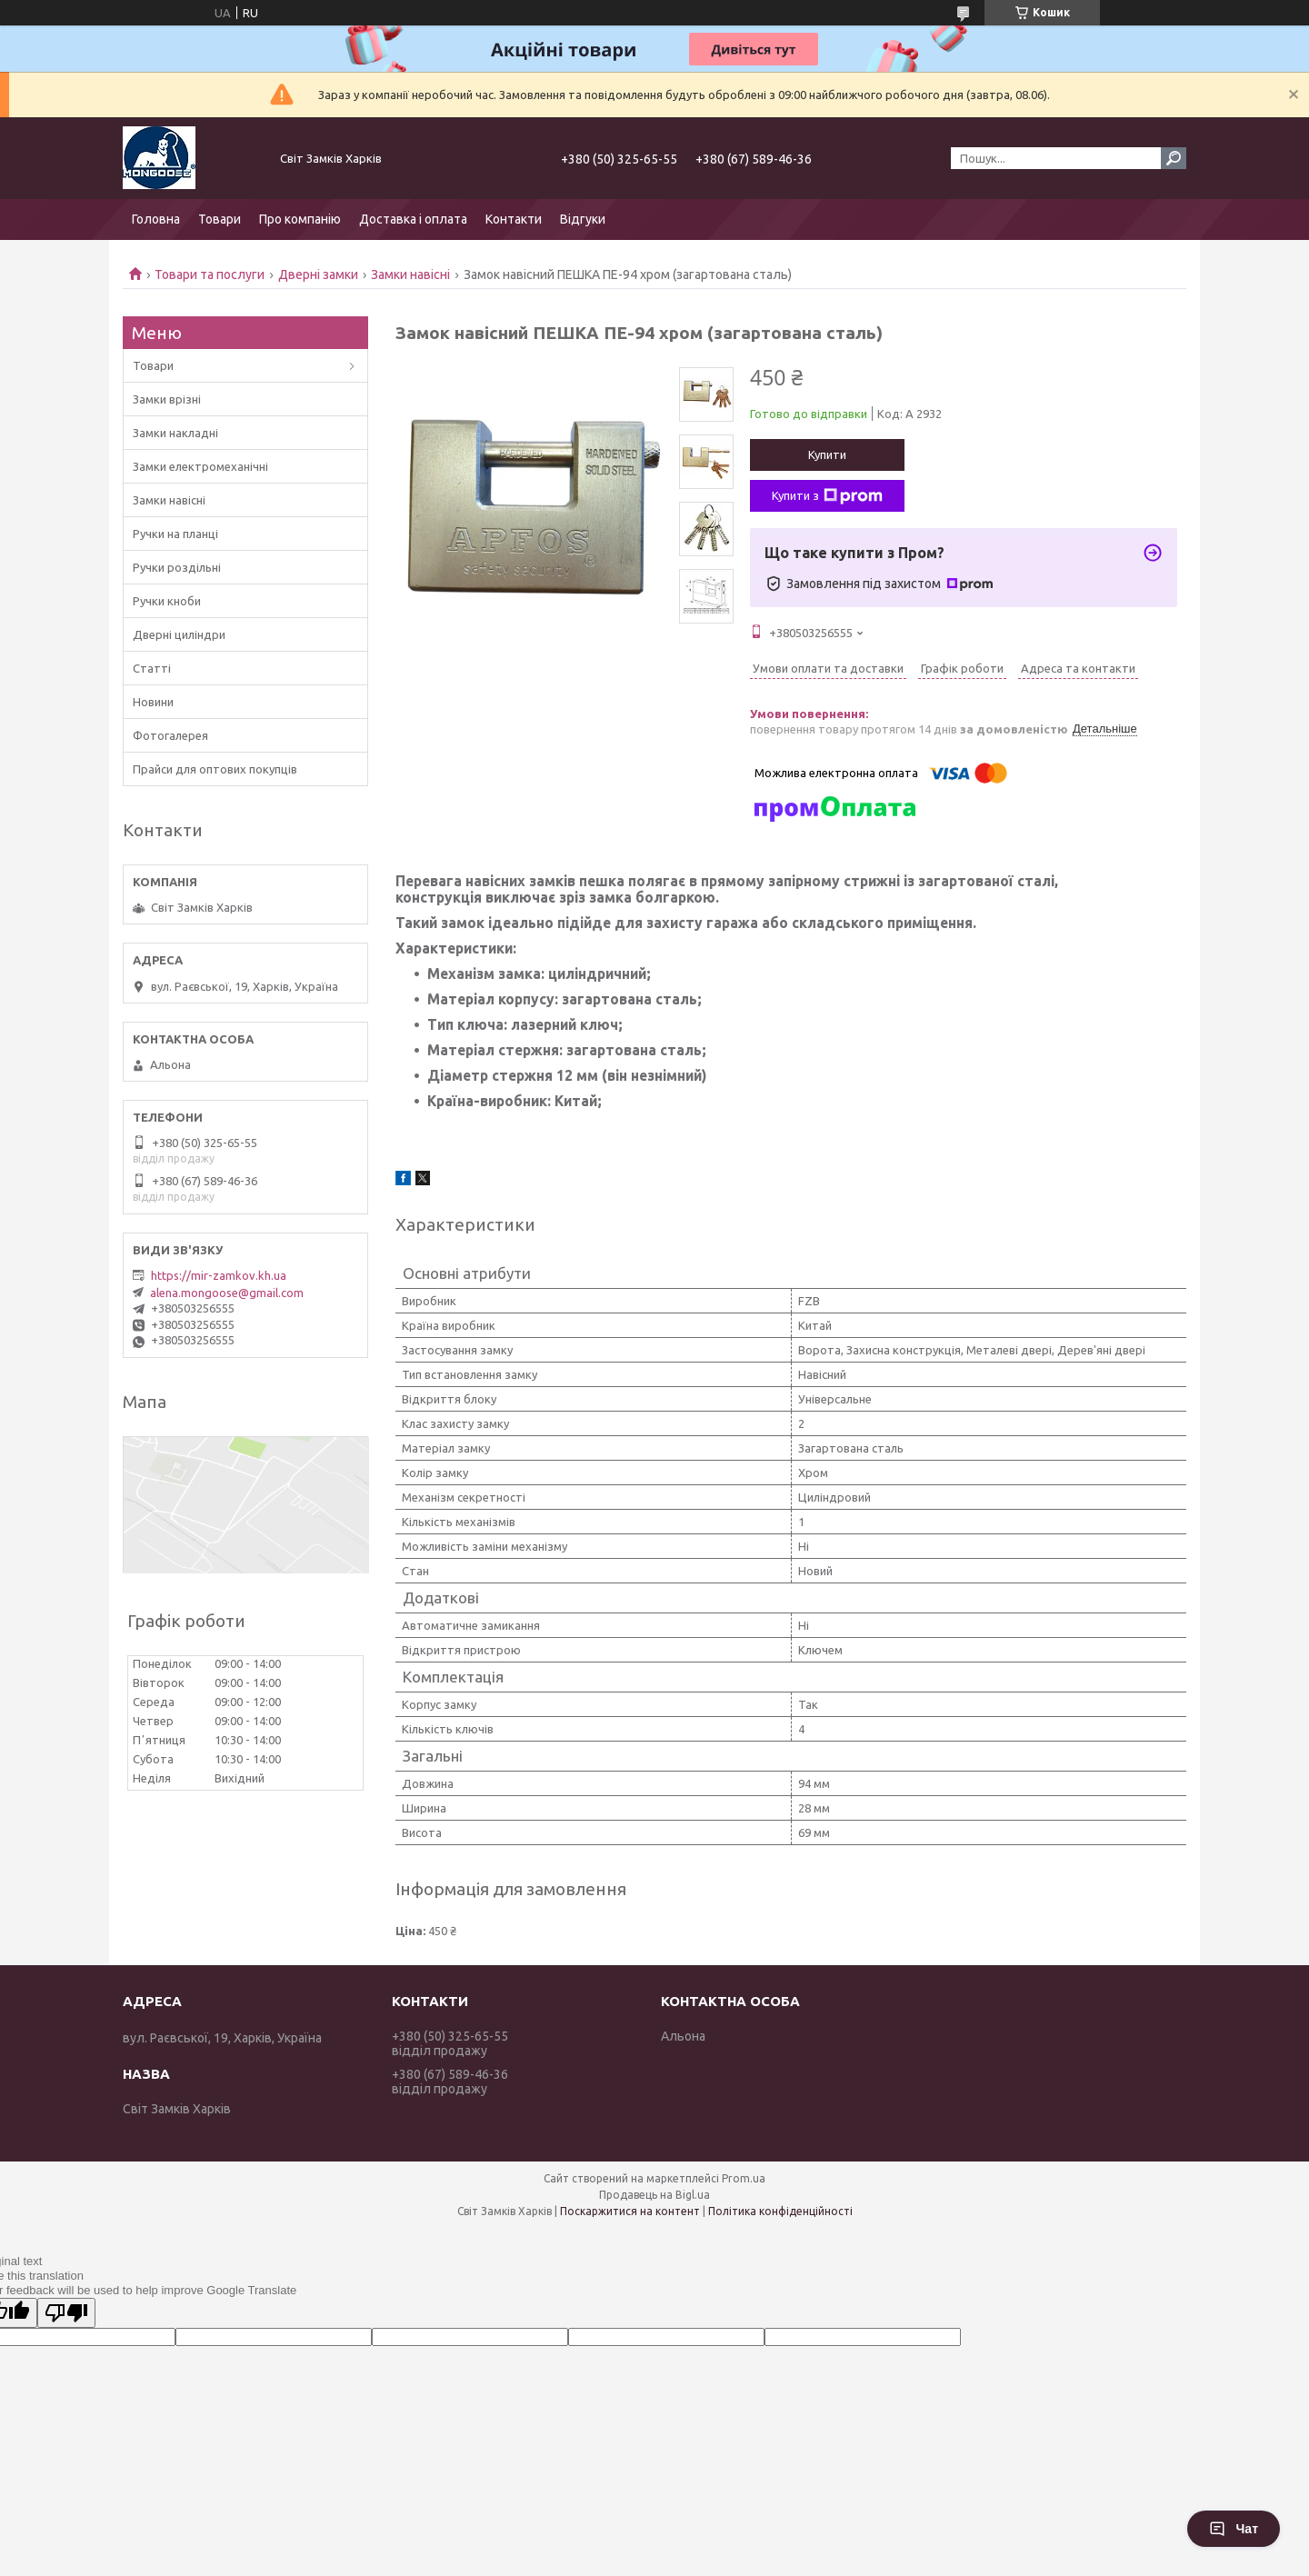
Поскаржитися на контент (630, 2211)
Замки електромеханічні (200, 466)
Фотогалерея (170, 735)
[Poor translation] (66, 2313)
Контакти (513, 219)
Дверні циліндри (179, 634)
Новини (153, 701)
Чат (1233, 2529)
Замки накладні (175, 432)
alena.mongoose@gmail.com (227, 1292)
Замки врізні (167, 399)
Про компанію (300, 219)
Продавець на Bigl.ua (654, 2195)
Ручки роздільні (177, 567)
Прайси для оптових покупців (215, 769)
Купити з (827, 496)
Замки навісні (410, 274)
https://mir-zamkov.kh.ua (218, 1275)
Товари (219, 219)
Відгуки (582, 219)
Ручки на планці (175, 533)
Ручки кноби (167, 600)
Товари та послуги (210, 274)
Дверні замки (318, 274)
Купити (827, 454)
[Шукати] (1173, 158)
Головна (156, 219)
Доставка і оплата (413, 219)
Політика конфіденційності (780, 2211)
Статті (152, 668)
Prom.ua (743, 2178)
